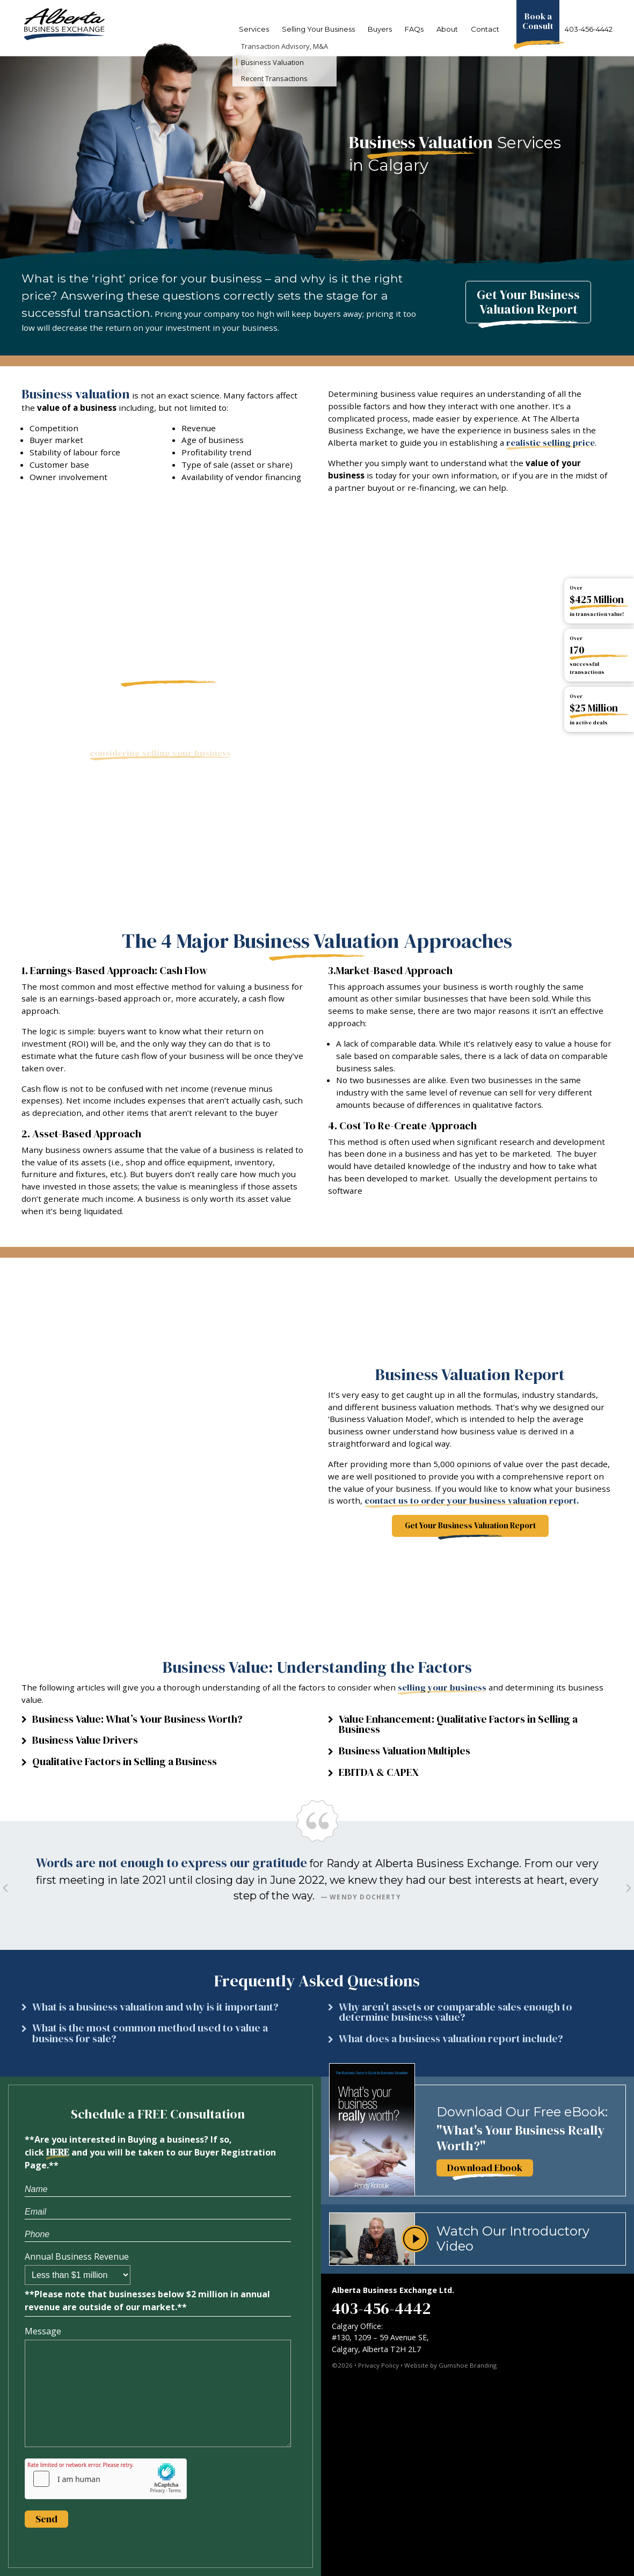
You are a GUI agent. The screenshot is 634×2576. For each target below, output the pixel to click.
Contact (485, 29)
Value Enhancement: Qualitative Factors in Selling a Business (458, 1724)
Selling (318, 29)
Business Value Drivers (85, 1740)
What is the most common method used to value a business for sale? (150, 2033)
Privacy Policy (378, 2365)
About (447, 29)
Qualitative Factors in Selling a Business (124, 1761)
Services (254, 29)
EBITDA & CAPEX (379, 1772)
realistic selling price (550, 443)
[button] (164, 1722)
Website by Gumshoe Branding (450, 2365)
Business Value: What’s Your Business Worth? (137, 1719)
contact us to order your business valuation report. (472, 1500)
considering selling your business (160, 753)
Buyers (380, 29)
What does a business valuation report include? (451, 2038)
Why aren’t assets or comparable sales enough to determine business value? (455, 2012)
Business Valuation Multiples (404, 1751)
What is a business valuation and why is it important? (155, 2007)
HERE (57, 2152)
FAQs (414, 29)
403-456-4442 (589, 29)
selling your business (442, 1687)
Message (43, 2331)
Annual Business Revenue (77, 2256)
